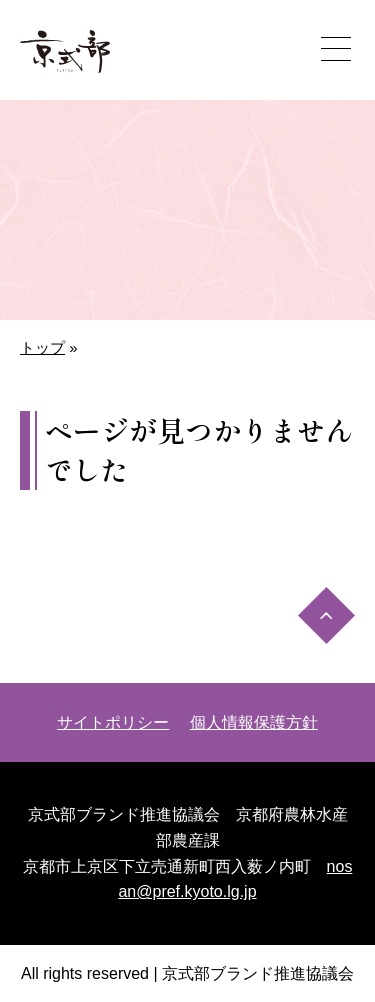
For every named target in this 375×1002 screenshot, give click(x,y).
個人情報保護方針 (254, 722)
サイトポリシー (113, 722)
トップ (42, 347)
